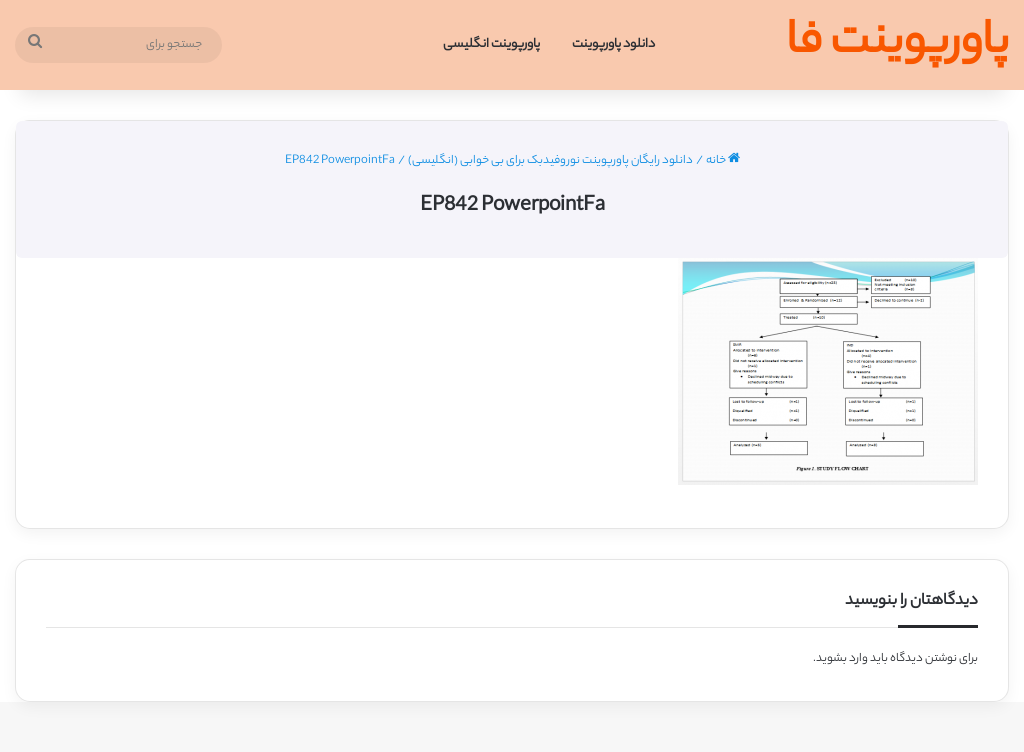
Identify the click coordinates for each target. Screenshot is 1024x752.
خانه (723, 161)
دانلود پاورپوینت (613, 44)
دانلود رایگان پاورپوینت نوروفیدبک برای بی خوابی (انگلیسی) (550, 161)
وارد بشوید (842, 659)
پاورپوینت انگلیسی (491, 44)
